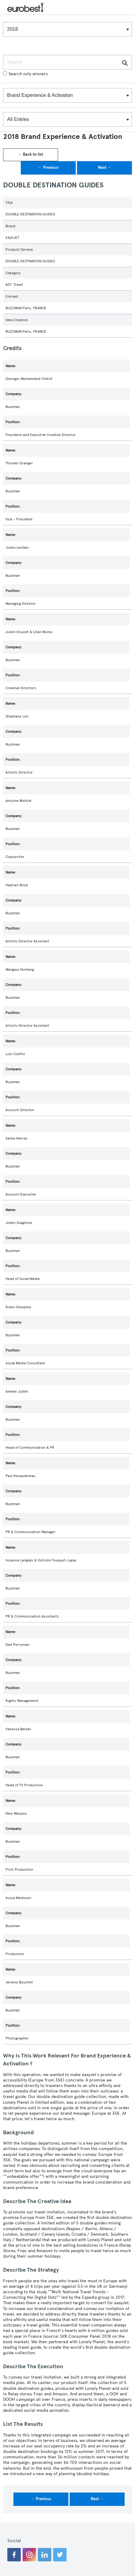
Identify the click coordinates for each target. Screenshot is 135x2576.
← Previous (48, 167)
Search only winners (25, 73)
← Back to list (30, 154)
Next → (104, 167)
